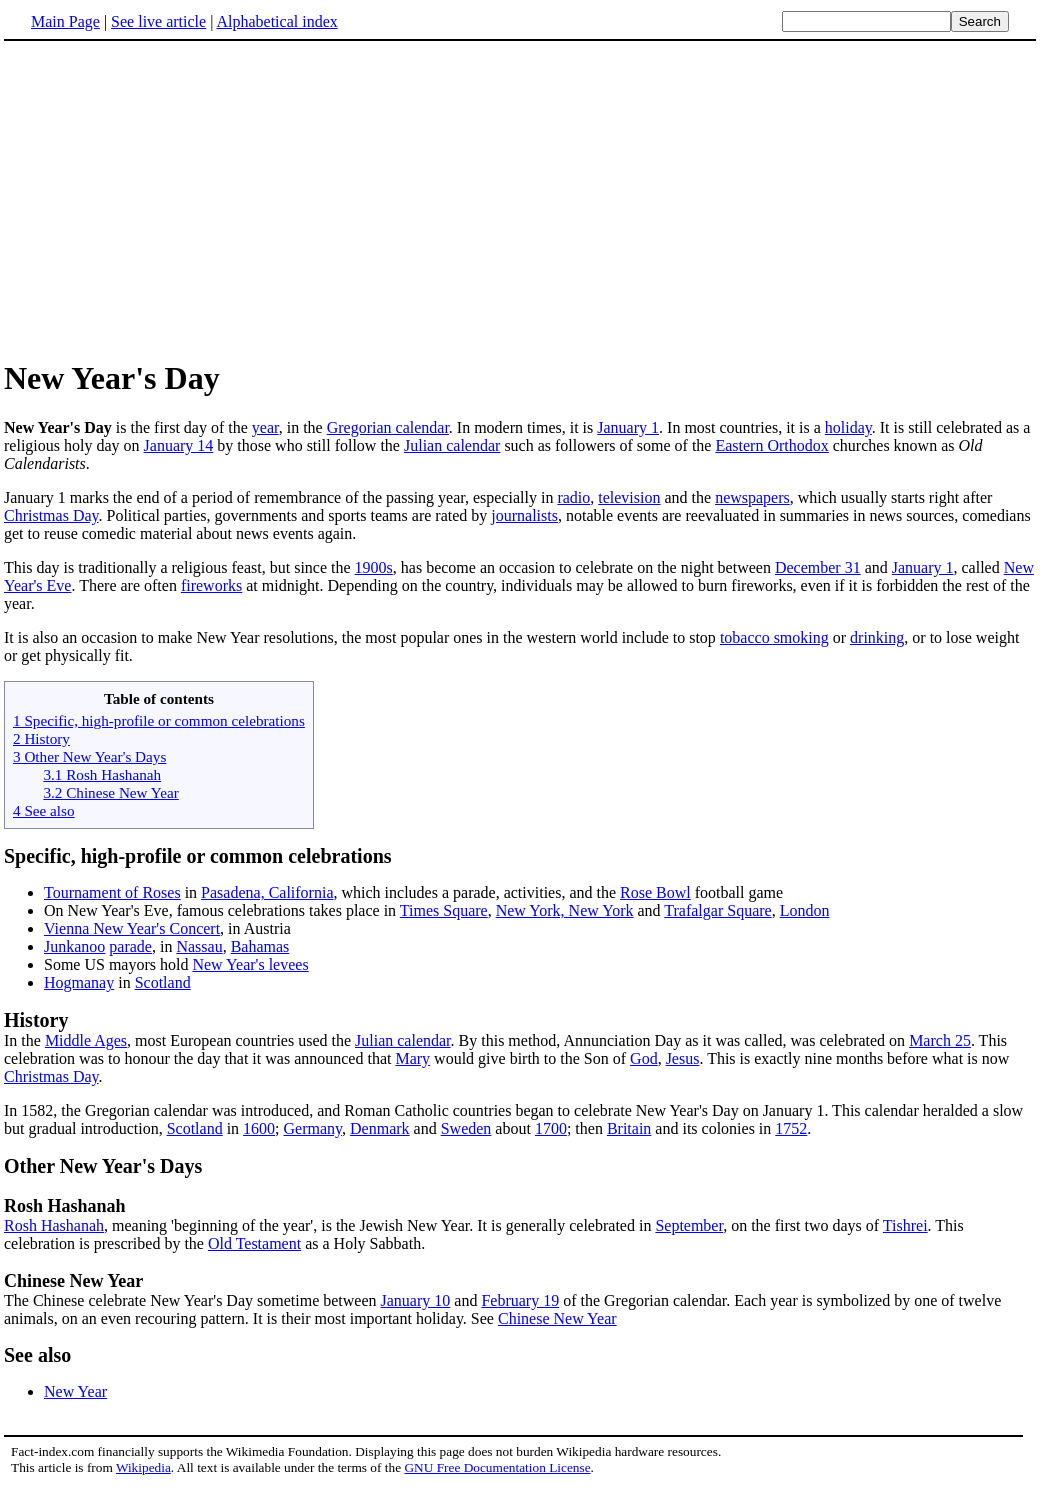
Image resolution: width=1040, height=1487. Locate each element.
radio (573, 497)
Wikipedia (143, 1467)
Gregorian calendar (388, 427)
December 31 (818, 567)
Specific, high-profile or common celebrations (198, 856)
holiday (848, 427)
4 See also (44, 810)
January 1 (628, 427)
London (805, 910)
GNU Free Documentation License (497, 1467)
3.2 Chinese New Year (110, 792)
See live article (158, 21)
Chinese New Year (73, 1281)
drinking (877, 637)
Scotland (163, 982)
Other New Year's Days (103, 1166)
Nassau (199, 946)
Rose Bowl (655, 892)
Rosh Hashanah (54, 1225)
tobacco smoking (774, 637)
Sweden (466, 1128)
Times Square (444, 910)
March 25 (940, 1040)
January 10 (416, 1300)
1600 (259, 1128)
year (265, 427)
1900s (374, 567)
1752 (791, 1128)
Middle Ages (86, 1040)
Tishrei (905, 1225)
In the (520, 1029)
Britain (629, 1128)
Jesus (683, 1058)
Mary (412, 1058)
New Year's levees (250, 964)
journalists (524, 515)
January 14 (179, 445)
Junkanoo (74, 946)
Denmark (380, 1128)
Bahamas (260, 946)
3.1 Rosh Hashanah (102, 774)
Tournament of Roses (112, 892)
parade (130, 946)
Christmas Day (51, 515)
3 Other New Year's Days (89, 756)
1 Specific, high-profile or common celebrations (159, 720)
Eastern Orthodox (771, 445)
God (644, 1058)
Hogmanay (79, 982)
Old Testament (254, 1243)
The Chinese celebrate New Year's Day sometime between (192, 1300)
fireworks (211, 585)
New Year (75, 1391)
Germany (313, 1128)
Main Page (65, 21)
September (689, 1225)
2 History (41, 738)
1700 (551, 1128)
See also (37, 1355)
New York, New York (565, 910)
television (629, 497)
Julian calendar (452, 445)
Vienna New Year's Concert (132, 928)
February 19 (520, 1300)
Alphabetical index (276, 21)
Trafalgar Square (717, 910)
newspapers (752, 497)
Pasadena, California (267, 892)
